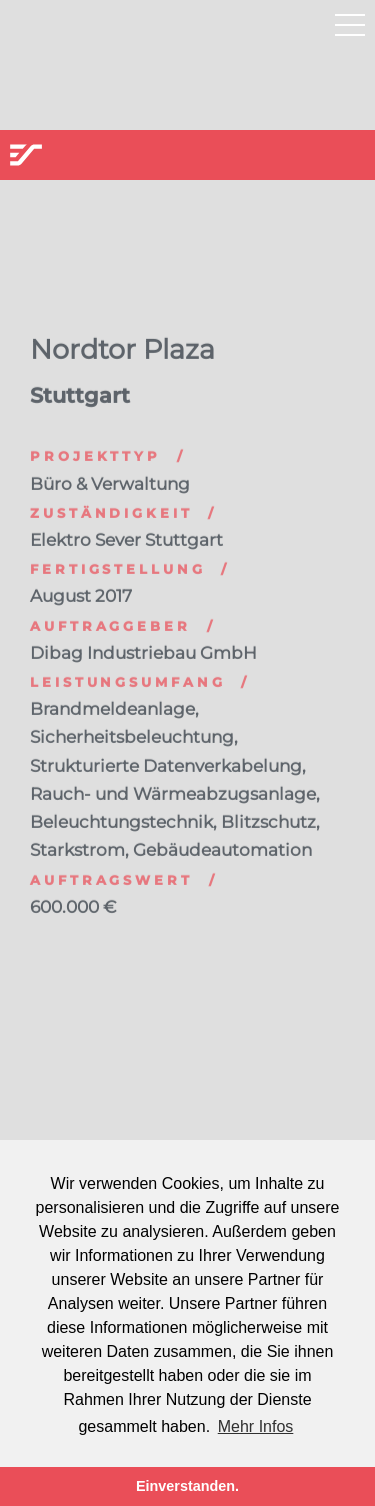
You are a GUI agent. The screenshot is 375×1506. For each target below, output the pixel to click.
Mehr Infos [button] (256, 1426)
